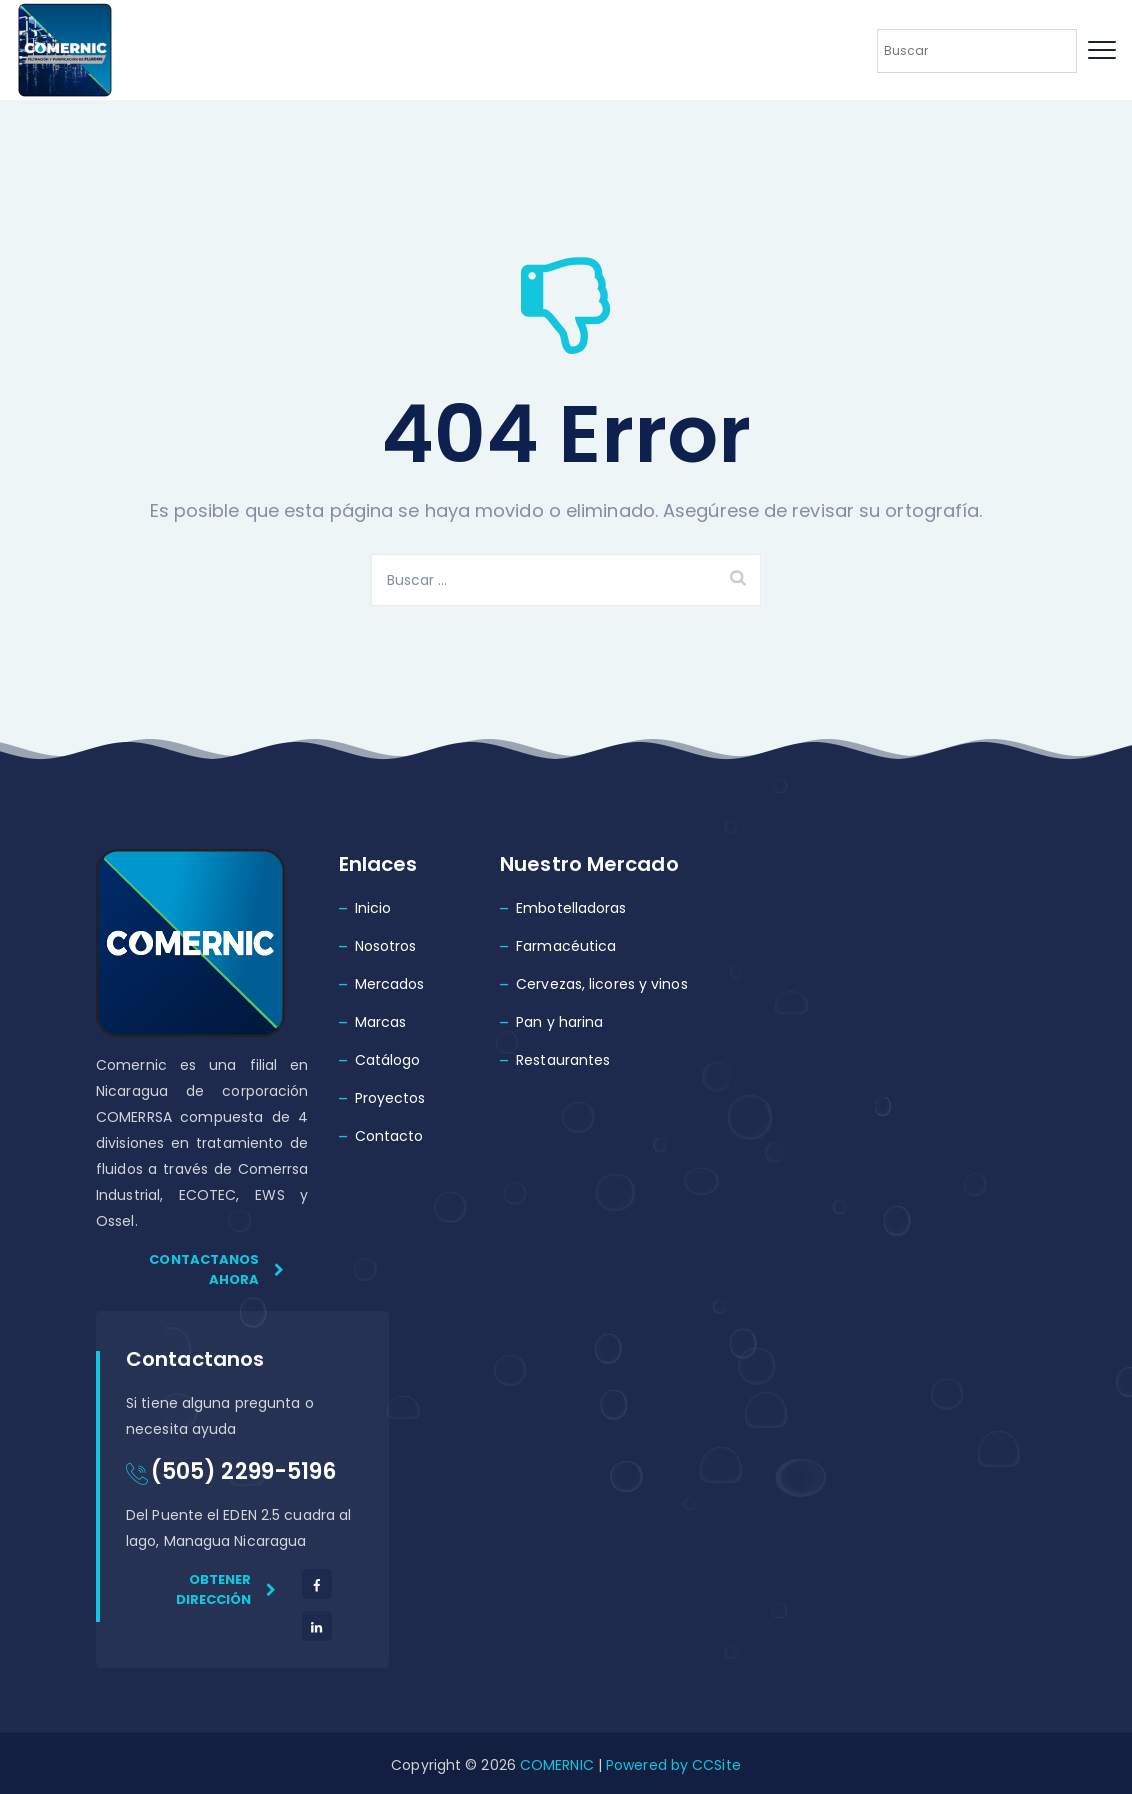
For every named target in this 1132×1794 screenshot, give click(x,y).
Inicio (373, 908)
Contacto (389, 1136)
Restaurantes (563, 1060)
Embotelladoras (571, 908)
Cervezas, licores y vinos (602, 984)
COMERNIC (557, 1765)
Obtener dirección (226, 1589)
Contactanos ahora (216, 1269)
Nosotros (386, 946)
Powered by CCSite (671, 1765)
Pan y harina (559, 1022)
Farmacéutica (566, 946)
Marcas (381, 1022)
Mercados (390, 984)
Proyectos (390, 1098)
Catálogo (388, 1060)
